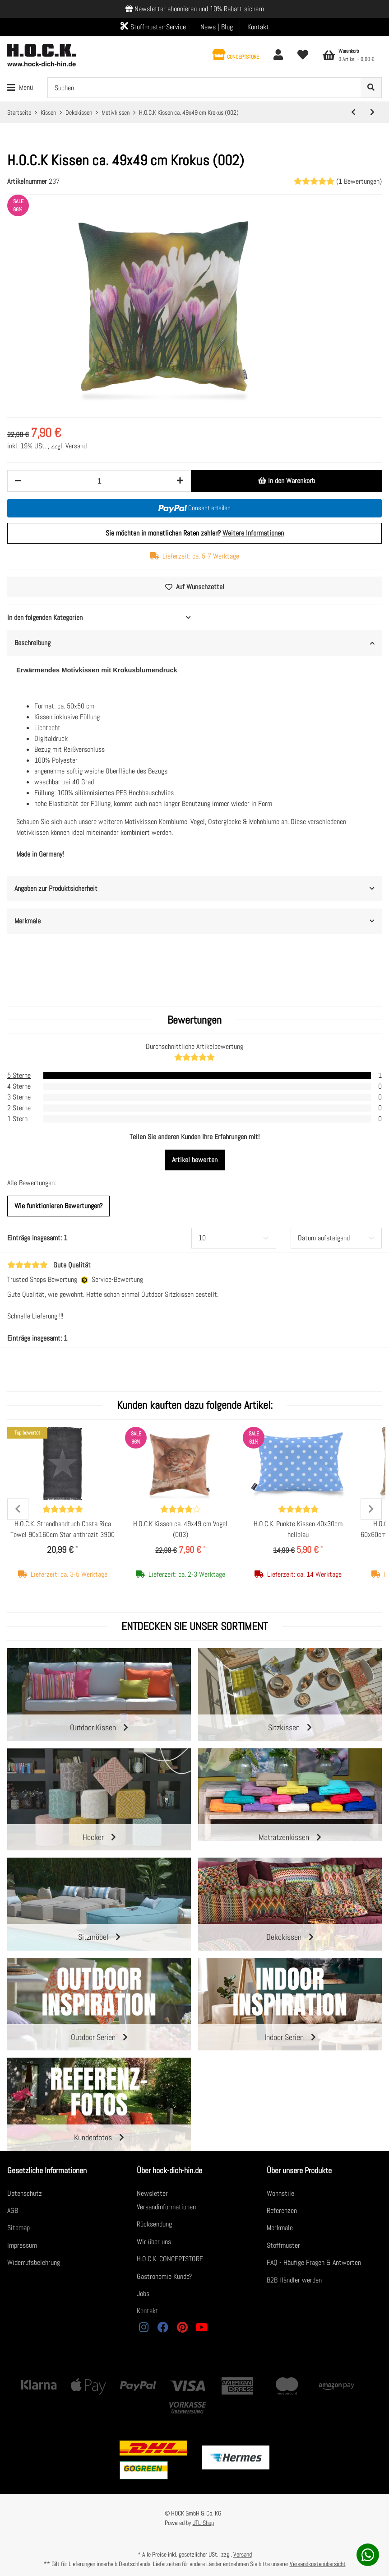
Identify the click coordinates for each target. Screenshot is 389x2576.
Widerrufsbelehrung (33, 2262)
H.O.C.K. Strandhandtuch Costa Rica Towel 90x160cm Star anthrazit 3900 (62, 1529)
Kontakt (258, 27)
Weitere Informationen (253, 533)
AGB (12, 2210)
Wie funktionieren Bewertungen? (58, 1206)
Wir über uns (154, 2241)
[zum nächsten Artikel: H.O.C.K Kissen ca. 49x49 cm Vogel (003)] (372, 112)
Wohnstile (280, 2193)
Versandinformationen (166, 2207)
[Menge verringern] (18, 480)
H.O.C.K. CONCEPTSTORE (170, 2259)
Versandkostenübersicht (318, 2564)
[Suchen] (204, 87)
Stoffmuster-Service (153, 27)
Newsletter (152, 2193)
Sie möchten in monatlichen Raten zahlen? (195, 533)
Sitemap (18, 2227)
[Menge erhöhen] (180, 480)
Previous (17, 1508)
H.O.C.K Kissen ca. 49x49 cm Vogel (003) (180, 1529)
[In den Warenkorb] (286, 481)
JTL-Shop (203, 2523)
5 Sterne (19, 1075)
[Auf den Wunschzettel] (194, 587)
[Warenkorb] (348, 55)
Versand (76, 446)
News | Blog (216, 27)
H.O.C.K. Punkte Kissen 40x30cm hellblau (298, 1529)
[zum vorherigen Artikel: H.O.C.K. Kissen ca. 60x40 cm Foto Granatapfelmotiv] (353, 112)
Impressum (22, 2245)
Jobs (143, 2293)
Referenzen (282, 2210)
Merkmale (280, 2227)
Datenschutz (24, 2193)
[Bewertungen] (62, 1509)
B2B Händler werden (294, 2280)
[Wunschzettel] (302, 55)
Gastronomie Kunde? (164, 2276)
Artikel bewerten (195, 1160)
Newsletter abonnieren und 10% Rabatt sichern (199, 9)
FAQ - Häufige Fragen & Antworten (314, 2262)
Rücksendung (154, 2224)
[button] (235, 55)
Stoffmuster (283, 2245)
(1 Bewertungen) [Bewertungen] (338, 181)
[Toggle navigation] (20, 88)
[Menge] (99, 480)
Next (371, 1508)
